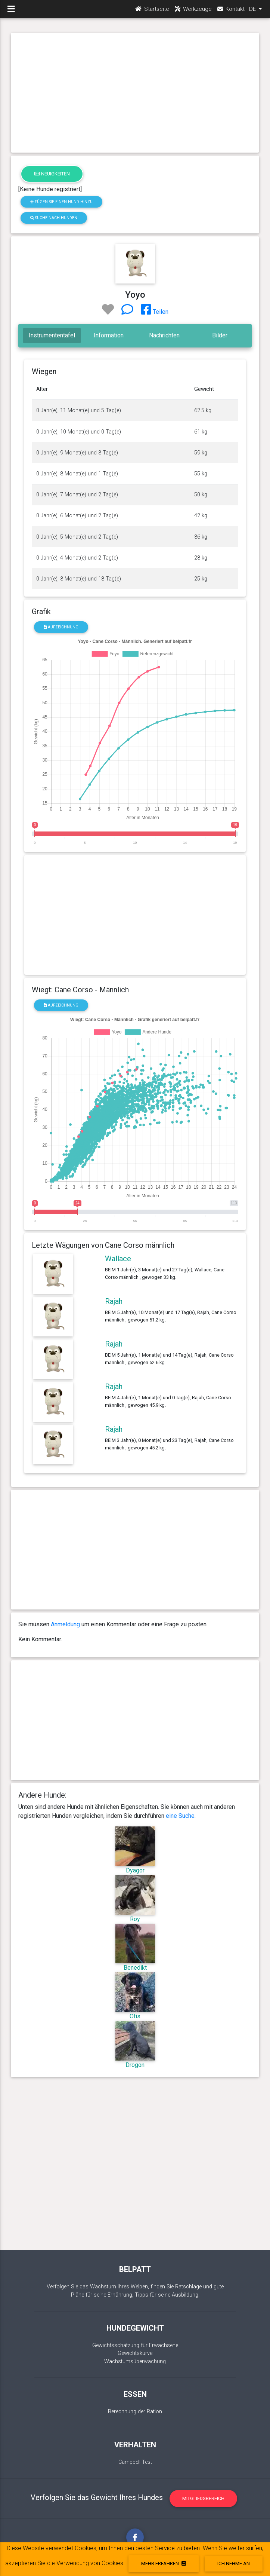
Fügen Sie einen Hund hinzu (61, 201)
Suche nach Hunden (53, 217)
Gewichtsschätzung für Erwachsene (135, 2345)
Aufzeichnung (61, 627)
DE (253, 11)
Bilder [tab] (219, 335)
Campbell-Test (135, 2462)
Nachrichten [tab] (164, 335)
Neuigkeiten (52, 174)
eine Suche (180, 1815)
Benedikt (135, 1967)
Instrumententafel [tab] (52, 335)
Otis (135, 2016)
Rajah (113, 1301)
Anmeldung (65, 1624)
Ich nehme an (233, 2563)
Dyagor (135, 1870)
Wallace (118, 1258)
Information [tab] (109, 335)
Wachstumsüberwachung (135, 2361)
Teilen (154, 311)
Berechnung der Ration (135, 2411)
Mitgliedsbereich (203, 2498)
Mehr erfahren (163, 2563)
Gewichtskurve (135, 2353)
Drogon (135, 2064)
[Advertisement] (135, 92)
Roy (135, 1919)
